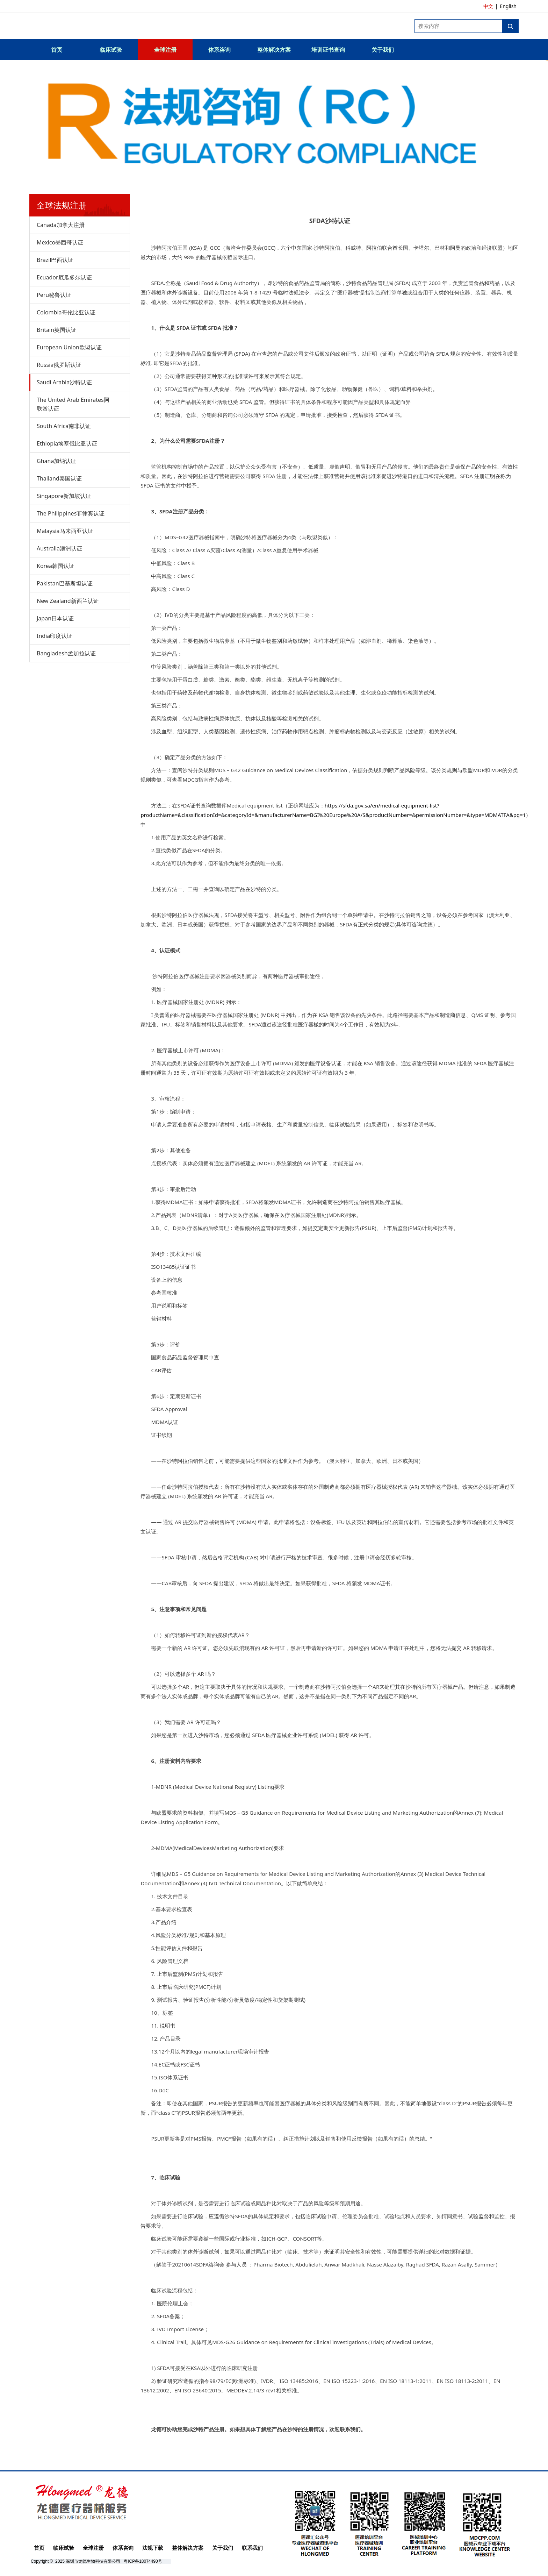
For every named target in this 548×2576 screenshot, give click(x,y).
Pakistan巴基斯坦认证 (65, 583)
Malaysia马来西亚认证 (65, 531)
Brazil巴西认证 (55, 260)
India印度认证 (54, 636)
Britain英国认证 (57, 330)
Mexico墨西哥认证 (60, 242)
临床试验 (111, 50)
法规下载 (152, 2548)
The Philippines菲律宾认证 (70, 513)
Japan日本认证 (55, 618)
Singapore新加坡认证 (64, 496)
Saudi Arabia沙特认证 (64, 382)
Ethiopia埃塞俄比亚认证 (67, 443)
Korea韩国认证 (55, 566)
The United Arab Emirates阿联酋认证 (73, 404)
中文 (488, 6)
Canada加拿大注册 (61, 225)
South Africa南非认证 (64, 426)
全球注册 (165, 50)
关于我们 (383, 50)
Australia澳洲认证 (59, 548)
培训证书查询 (328, 50)
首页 (56, 50)
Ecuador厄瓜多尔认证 (64, 277)
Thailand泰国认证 (59, 478)
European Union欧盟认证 (69, 347)
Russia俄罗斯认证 (59, 365)
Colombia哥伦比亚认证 (66, 312)
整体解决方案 (274, 50)
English (508, 6)
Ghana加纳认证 (56, 461)
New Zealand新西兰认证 (68, 601)
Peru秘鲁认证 (54, 295)
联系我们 (252, 2548)
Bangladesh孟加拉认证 (66, 653)
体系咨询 (219, 50)
